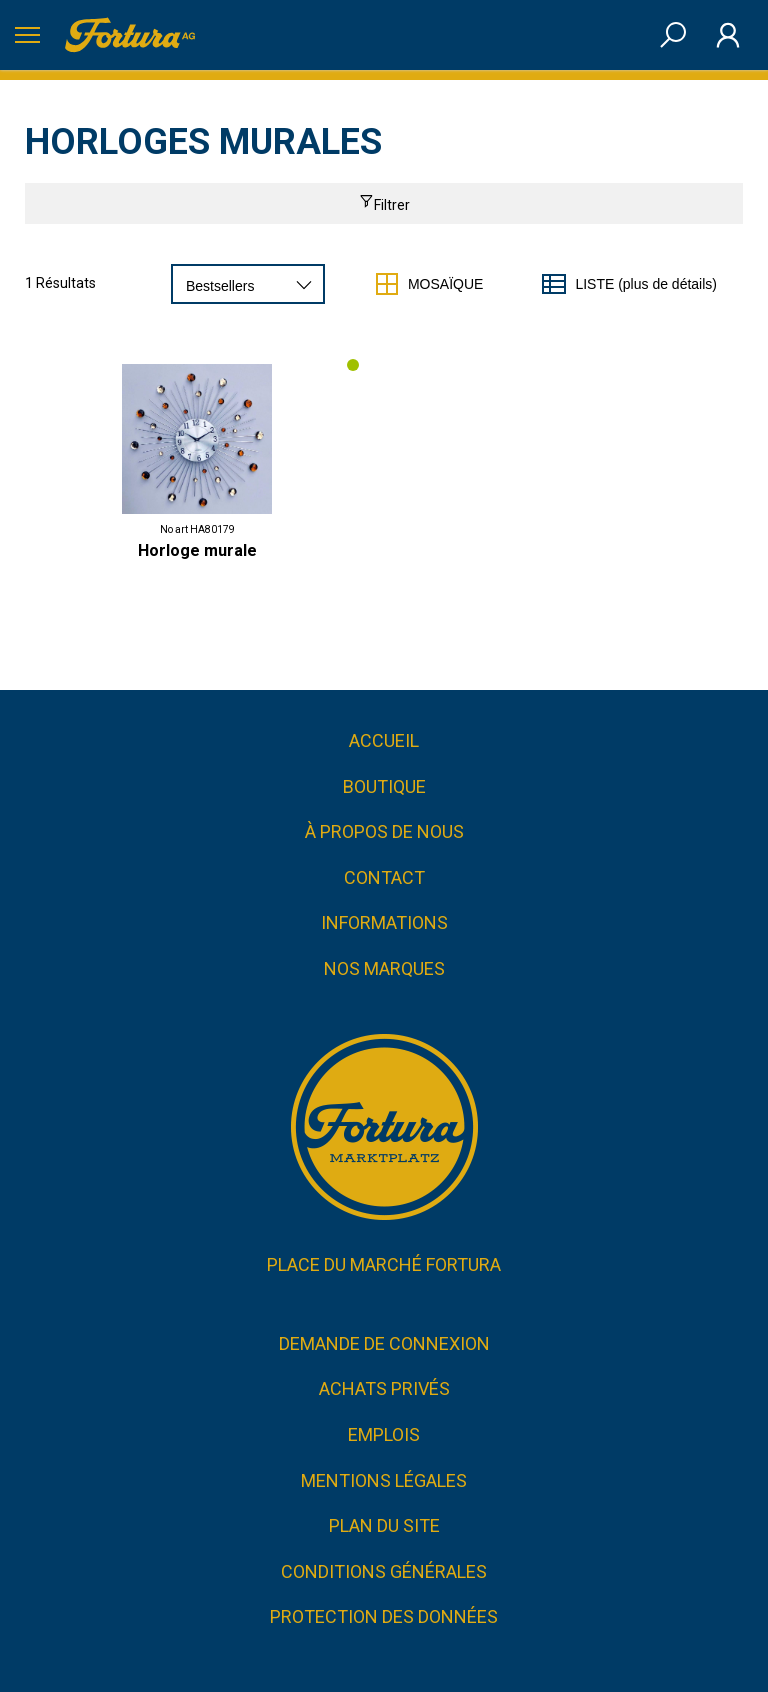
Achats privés (384, 1388)
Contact (384, 877)
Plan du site (384, 1525)
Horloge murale (197, 550)
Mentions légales (384, 1480)
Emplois (384, 1434)
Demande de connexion (384, 1343)
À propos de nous (384, 831)
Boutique (384, 786)
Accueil (384, 740)
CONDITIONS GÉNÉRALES (384, 1571)
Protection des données (384, 1616)
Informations (384, 922)
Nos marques (384, 968)
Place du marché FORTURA (384, 1264)
